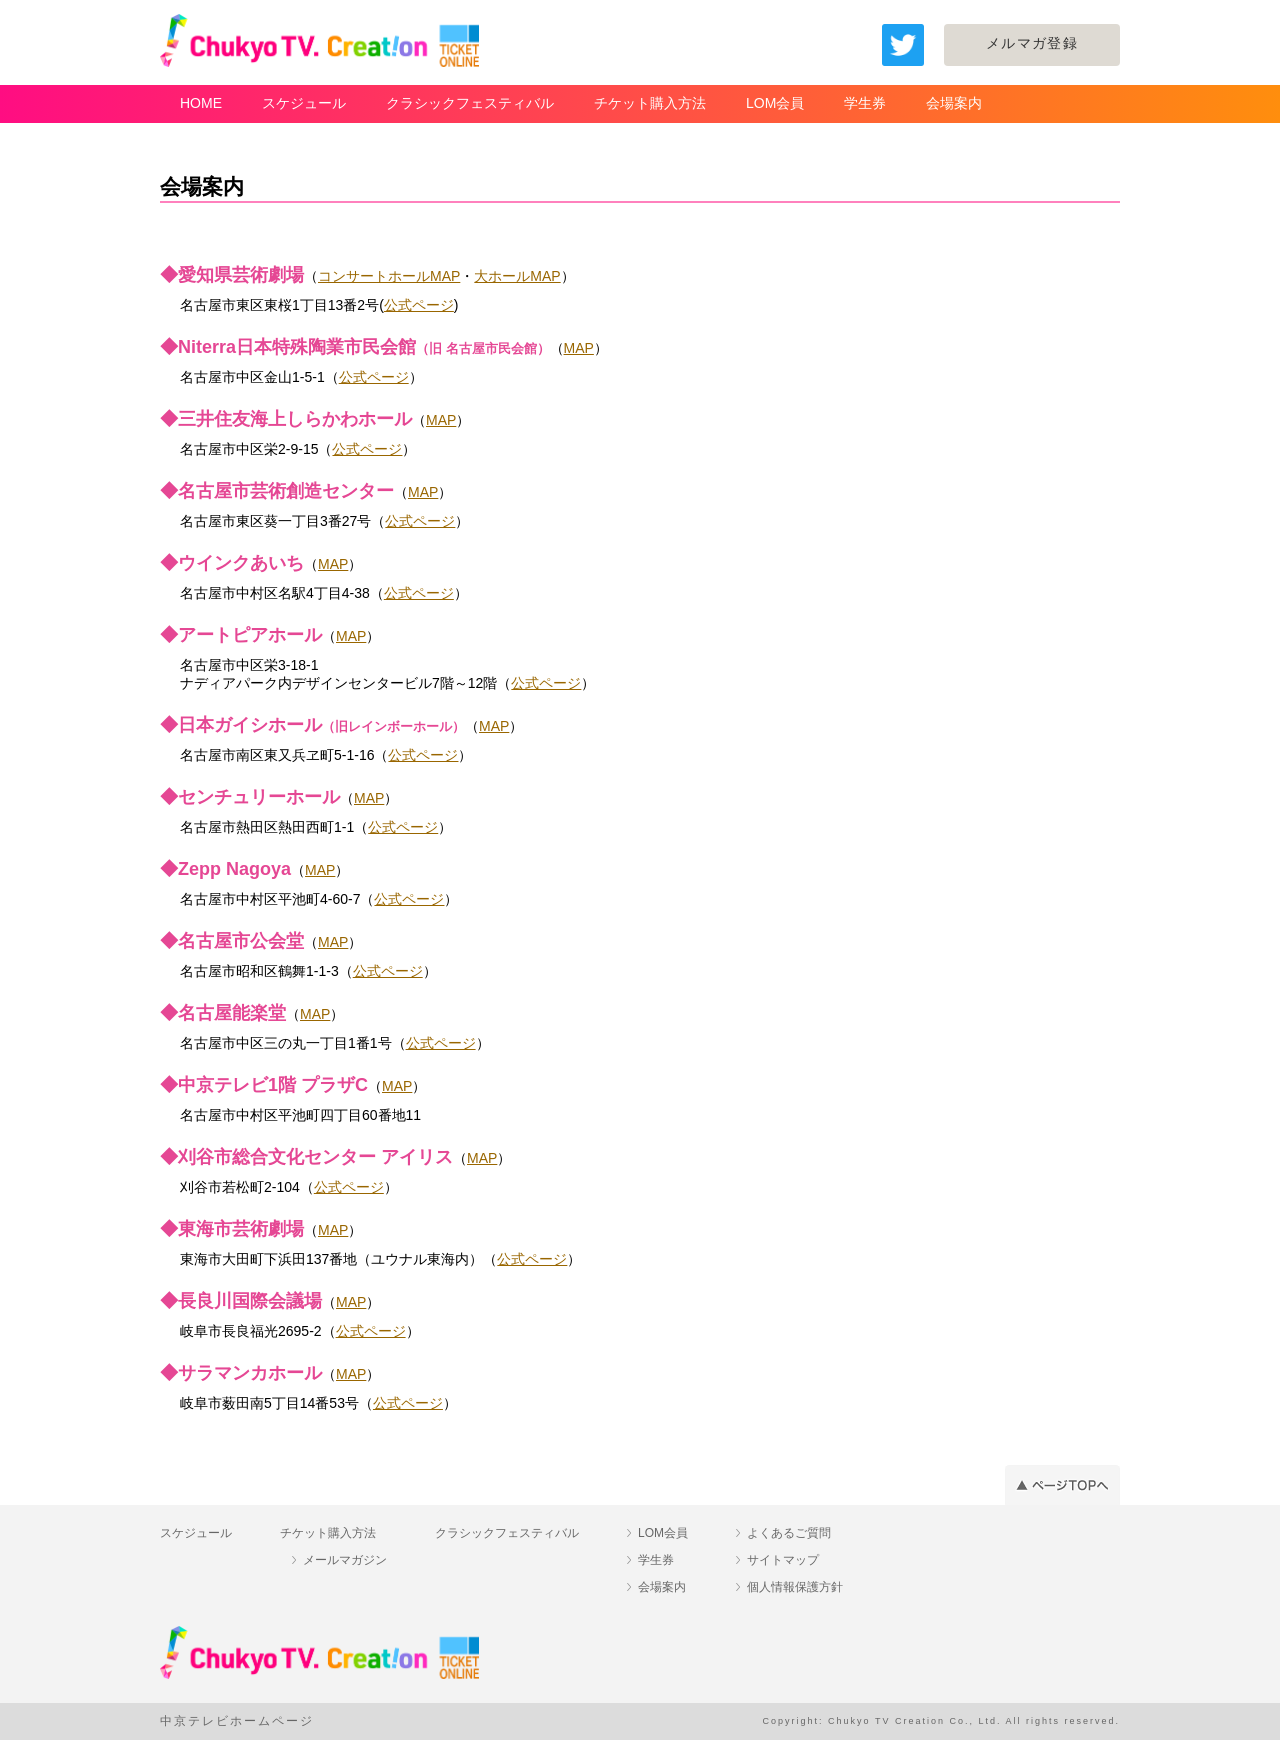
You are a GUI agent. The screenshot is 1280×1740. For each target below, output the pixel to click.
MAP (579, 348)
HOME (201, 103)
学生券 (865, 103)
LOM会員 (775, 103)
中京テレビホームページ (237, 1721)
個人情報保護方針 (795, 1587)
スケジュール (304, 103)
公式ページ (419, 305)
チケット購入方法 (650, 103)
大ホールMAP (517, 276)
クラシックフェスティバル (470, 103)
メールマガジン (345, 1560)
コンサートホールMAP (389, 276)
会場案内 (954, 103)
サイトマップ (783, 1560)
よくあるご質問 (789, 1533)
